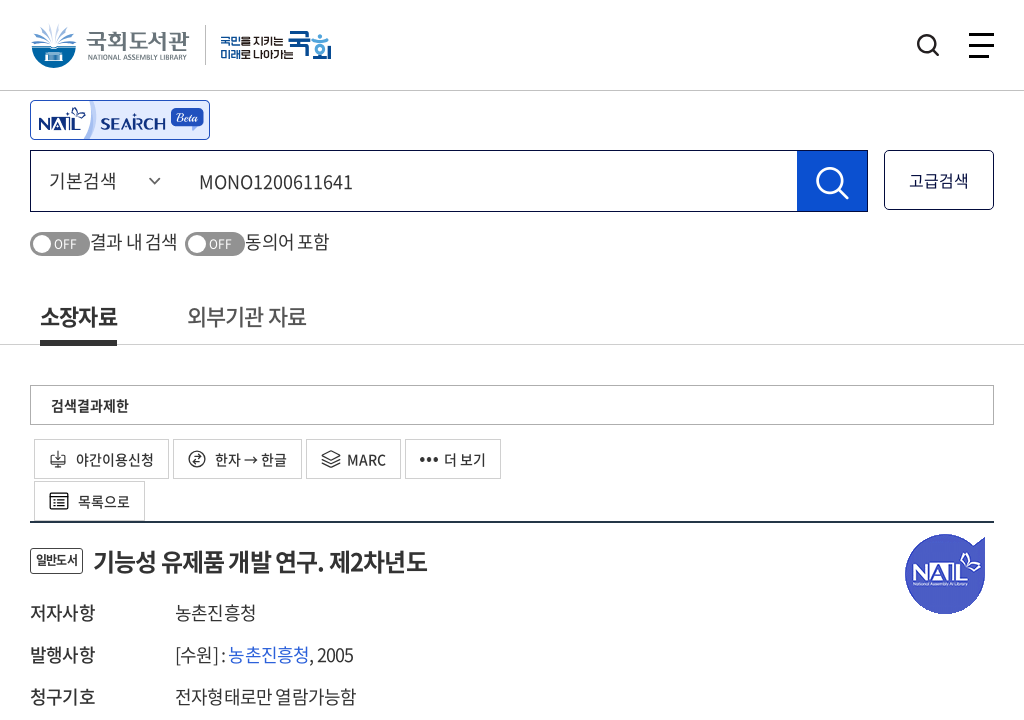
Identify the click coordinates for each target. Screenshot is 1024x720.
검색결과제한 (90, 405)
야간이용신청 (101, 459)
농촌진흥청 (268, 654)
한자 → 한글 (237, 459)
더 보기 (453, 459)
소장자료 (78, 315)
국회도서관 (110, 45)
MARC (353, 459)
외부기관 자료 (246, 315)
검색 (928, 45)
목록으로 (89, 501)
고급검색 (939, 180)
